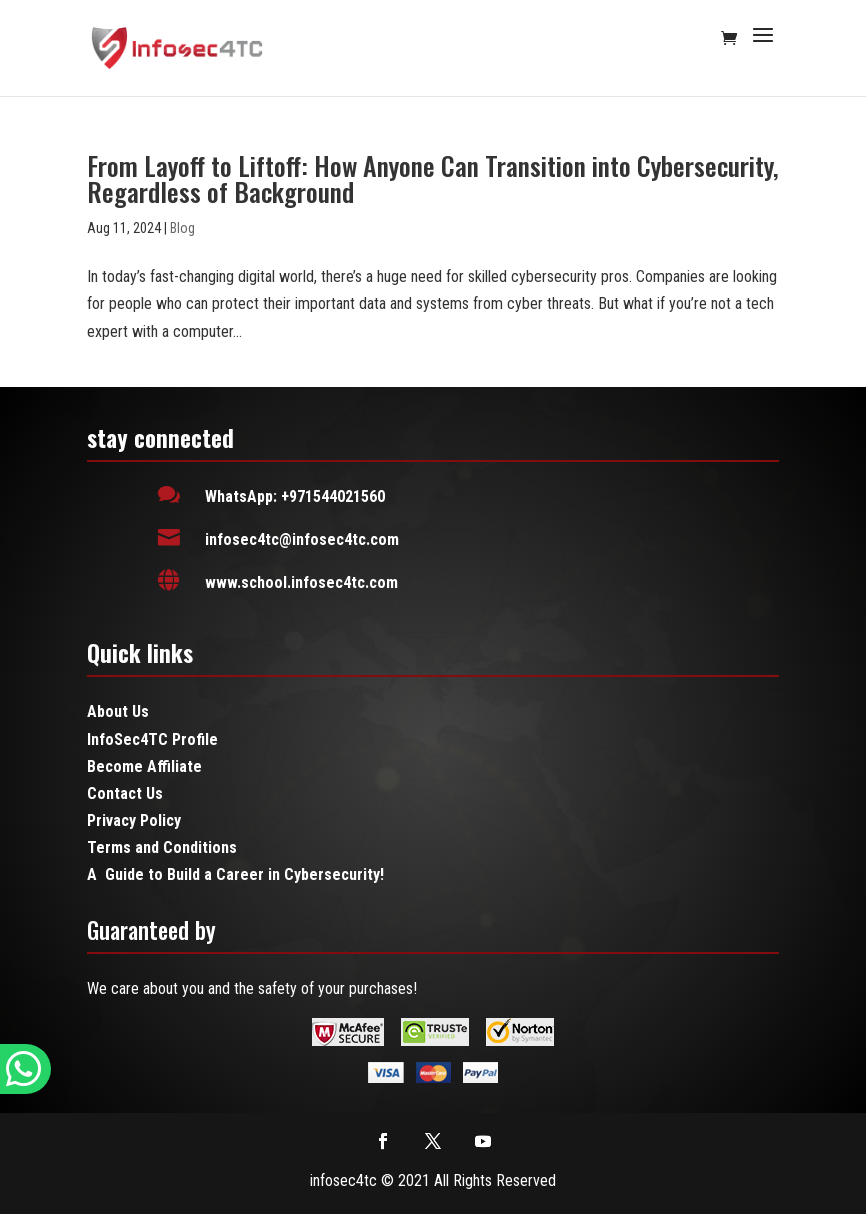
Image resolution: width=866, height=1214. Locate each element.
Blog (182, 228)
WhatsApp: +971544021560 (295, 496)
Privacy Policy (134, 820)
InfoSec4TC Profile (152, 739)
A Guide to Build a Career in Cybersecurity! (235, 874)
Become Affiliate (144, 766)
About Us (118, 711)
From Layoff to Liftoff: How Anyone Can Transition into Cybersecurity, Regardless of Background (433, 178)
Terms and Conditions (162, 847)
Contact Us (125, 793)
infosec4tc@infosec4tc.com (302, 539)
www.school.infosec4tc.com (301, 582)
